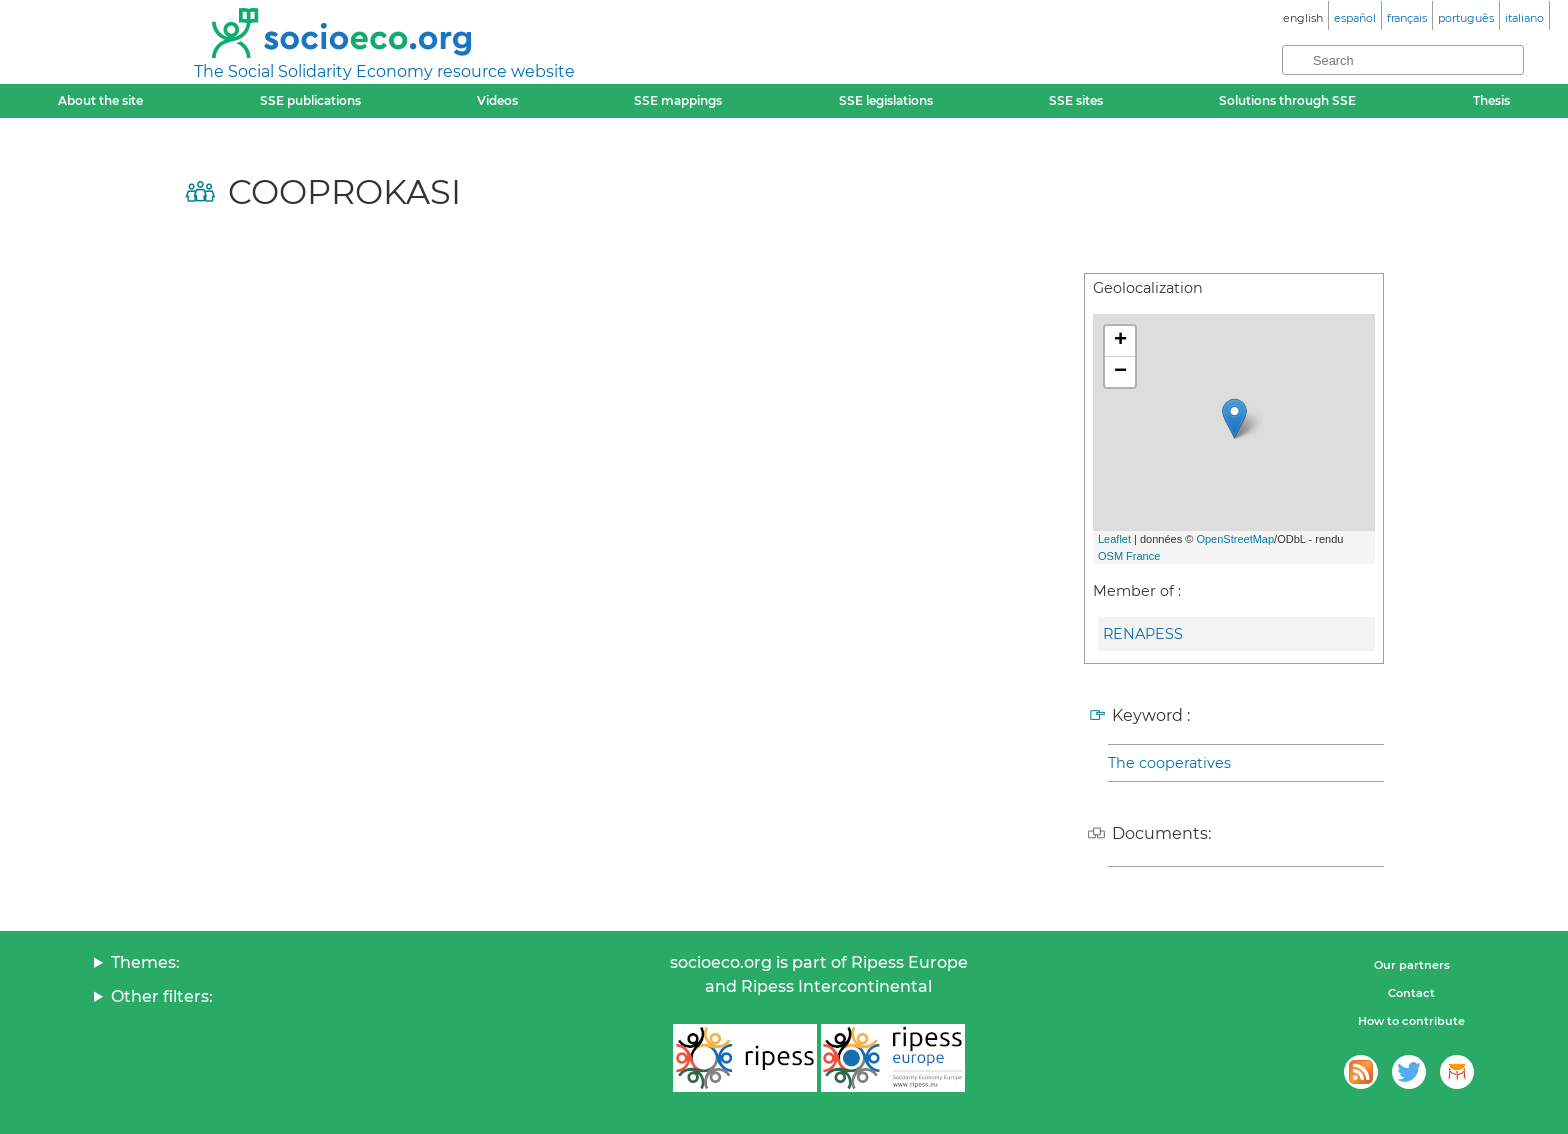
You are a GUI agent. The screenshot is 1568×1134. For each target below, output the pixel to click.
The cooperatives (1169, 763)
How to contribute (1411, 1021)
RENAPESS (1143, 634)
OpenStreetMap (1235, 539)
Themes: (145, 962)
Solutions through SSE (1287, 100)
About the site (100, 100)
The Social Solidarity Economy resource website (384, 71)
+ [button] (1120, 341)
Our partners (1412, 965)
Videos (497, 100)
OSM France (1129, 556)
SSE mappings (678, 100)
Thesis (1491, 100)
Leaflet (1114, 539)
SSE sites (1076, 100)
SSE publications (310, 100)
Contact (1411, 993)
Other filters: (162, 996)
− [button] (1120, 372)
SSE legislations (886, 100)
